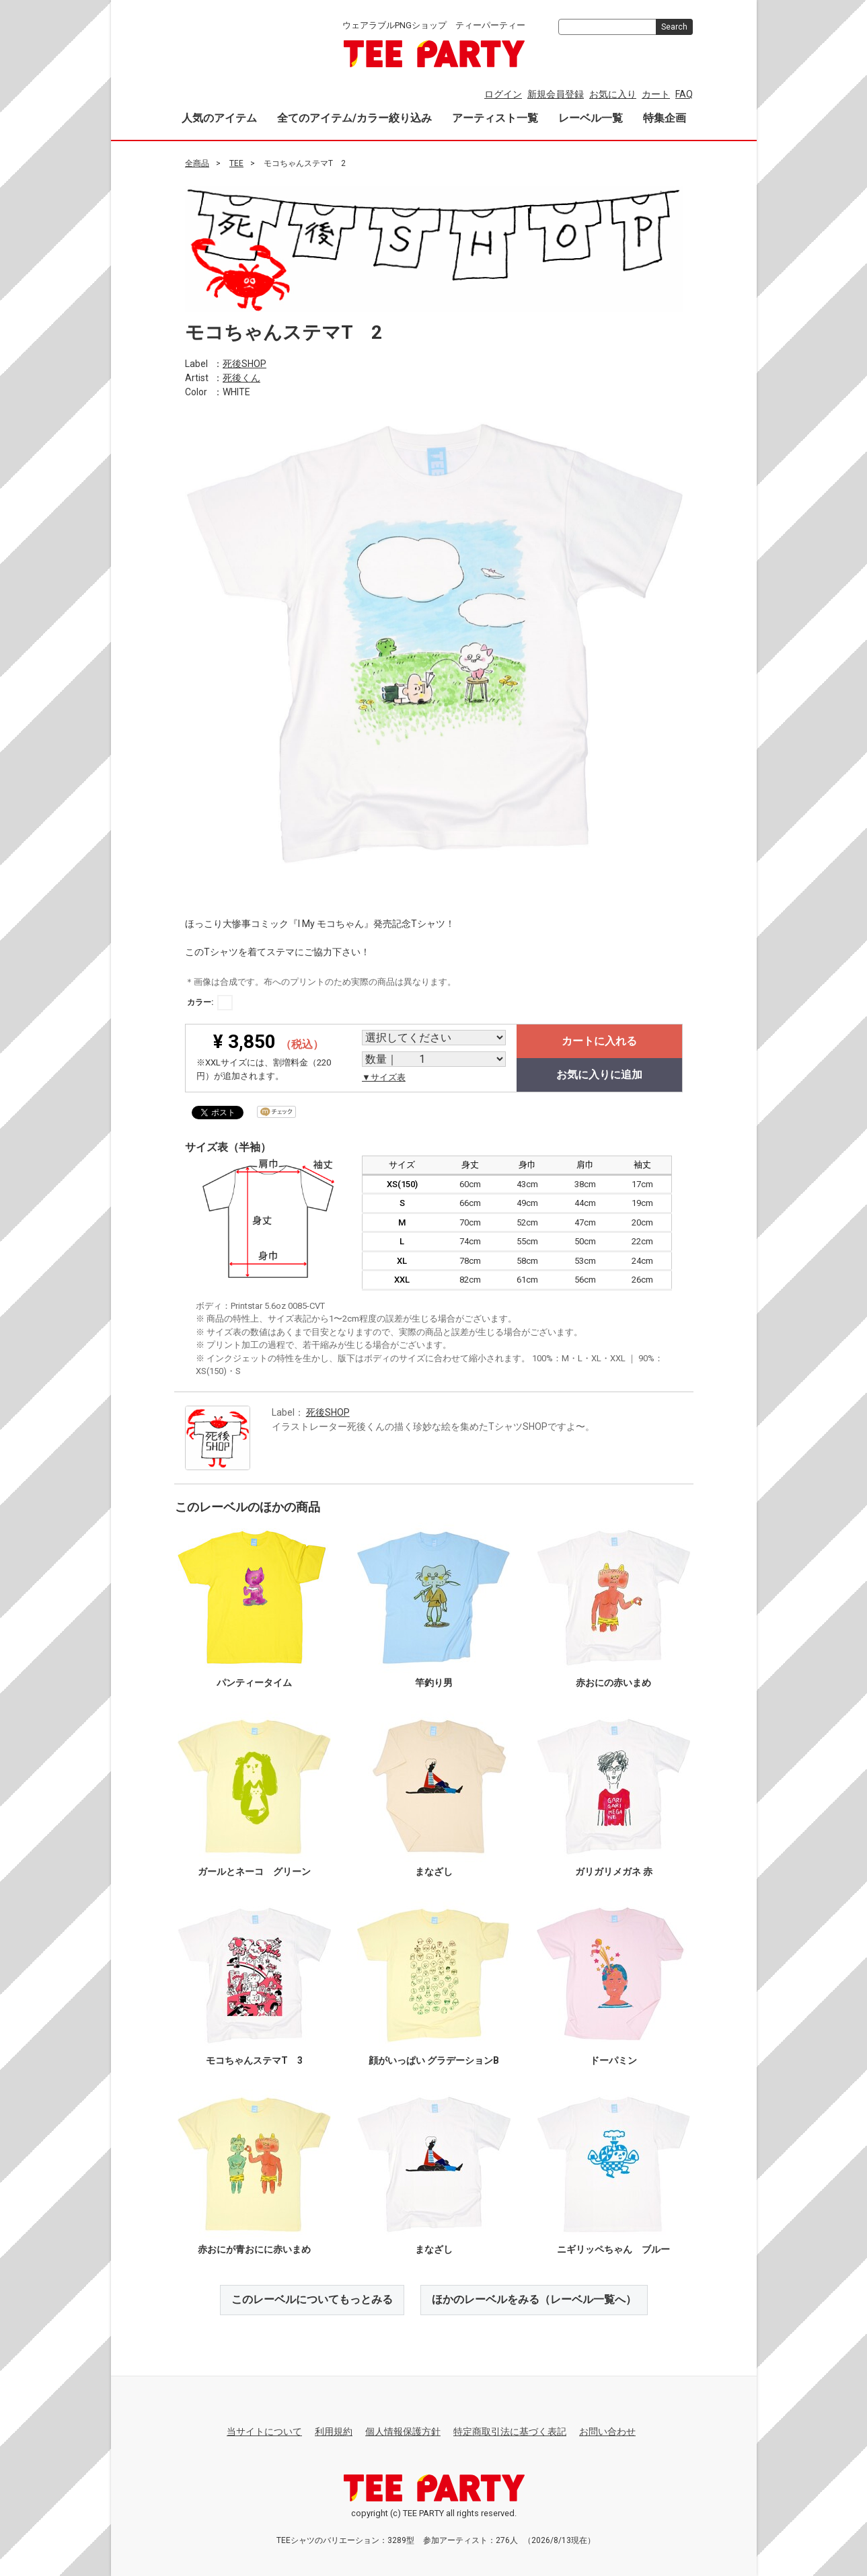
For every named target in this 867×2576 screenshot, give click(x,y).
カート (656, 94)
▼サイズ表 (384, 1077)
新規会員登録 (555, 94)
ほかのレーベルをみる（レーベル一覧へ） (534, 2299)
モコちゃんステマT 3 (253, 2060)
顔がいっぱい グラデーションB (433, 2060)
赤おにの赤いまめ (613, 1682)
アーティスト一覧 (495, 118)
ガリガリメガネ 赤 (613, 1871)
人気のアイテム (219, 118)
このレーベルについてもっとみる (312, 2299)
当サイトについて (264, 2431)
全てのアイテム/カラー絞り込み (354, 118)
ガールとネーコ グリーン (253, 1871)
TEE (236, 163)
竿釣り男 (433, 1682)
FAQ (684, 94)
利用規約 (333, 2431)
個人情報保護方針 (403, 2431)
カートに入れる (599, 1041)
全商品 (197, 163)
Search (674, 27)
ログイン (503, 94)
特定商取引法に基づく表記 (509, 2431)
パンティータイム (253, 1682)
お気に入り (612, 94)
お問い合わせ (607, 2431)
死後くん (241, 377)
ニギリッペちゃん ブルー (613, 2249)
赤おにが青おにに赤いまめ (253, 2249)
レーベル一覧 (590, 118)
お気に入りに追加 (599, 1074)
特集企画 (664, 118)
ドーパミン (613, 2060)
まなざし (433, 1871)
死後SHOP (244, 363)
